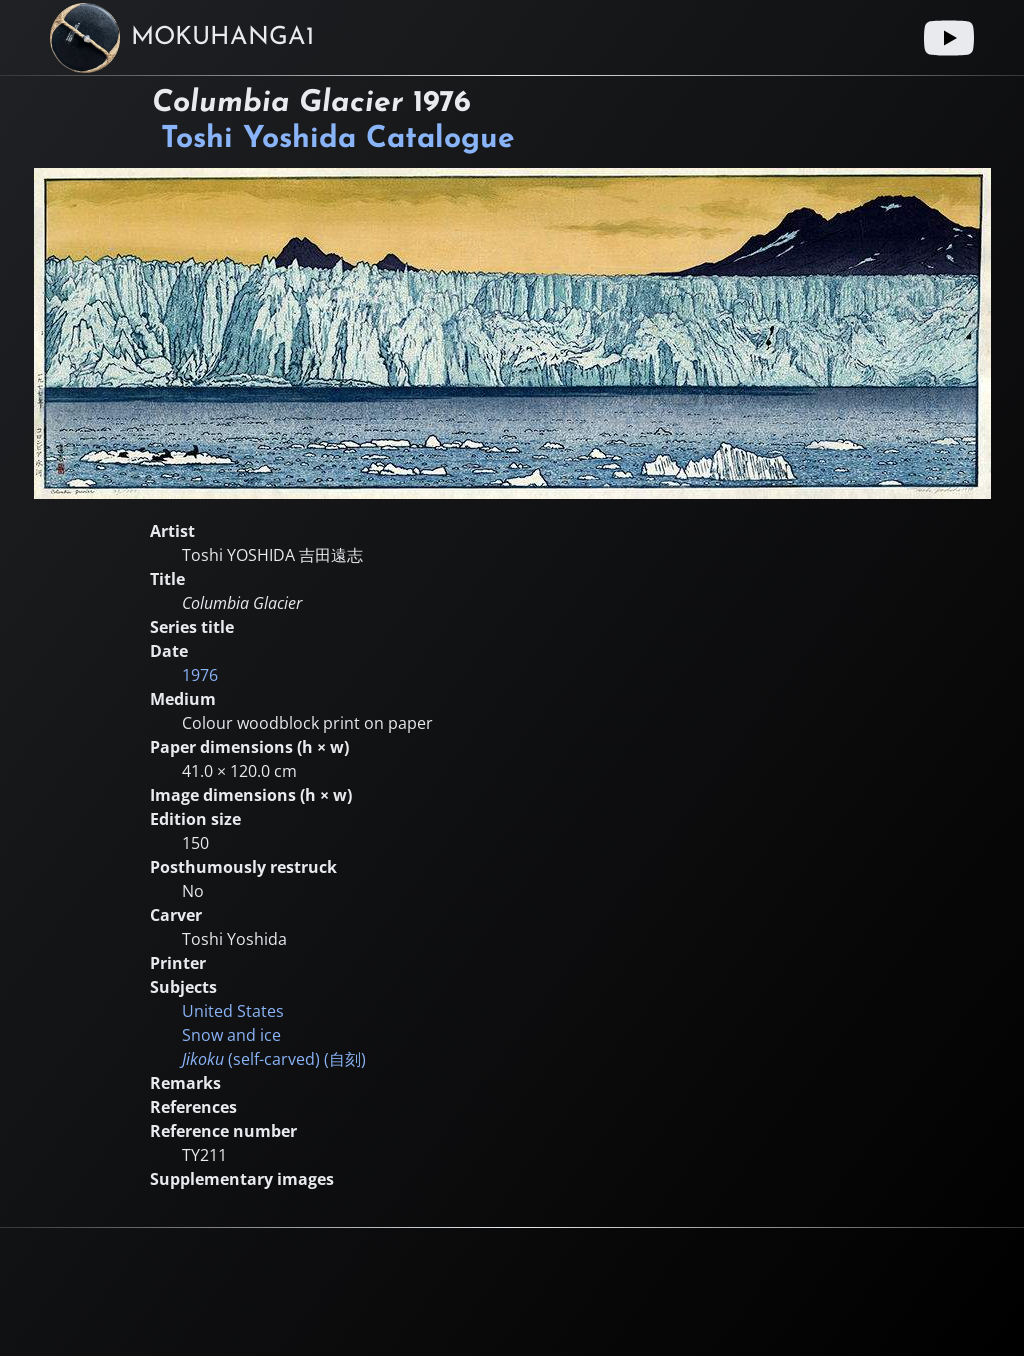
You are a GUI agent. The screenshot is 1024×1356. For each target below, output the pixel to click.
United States (233, 1011)
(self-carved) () (274, 1059)
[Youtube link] (949, 38)
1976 (200, 675)
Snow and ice (231, 1035)
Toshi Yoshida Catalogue (338, 139)
